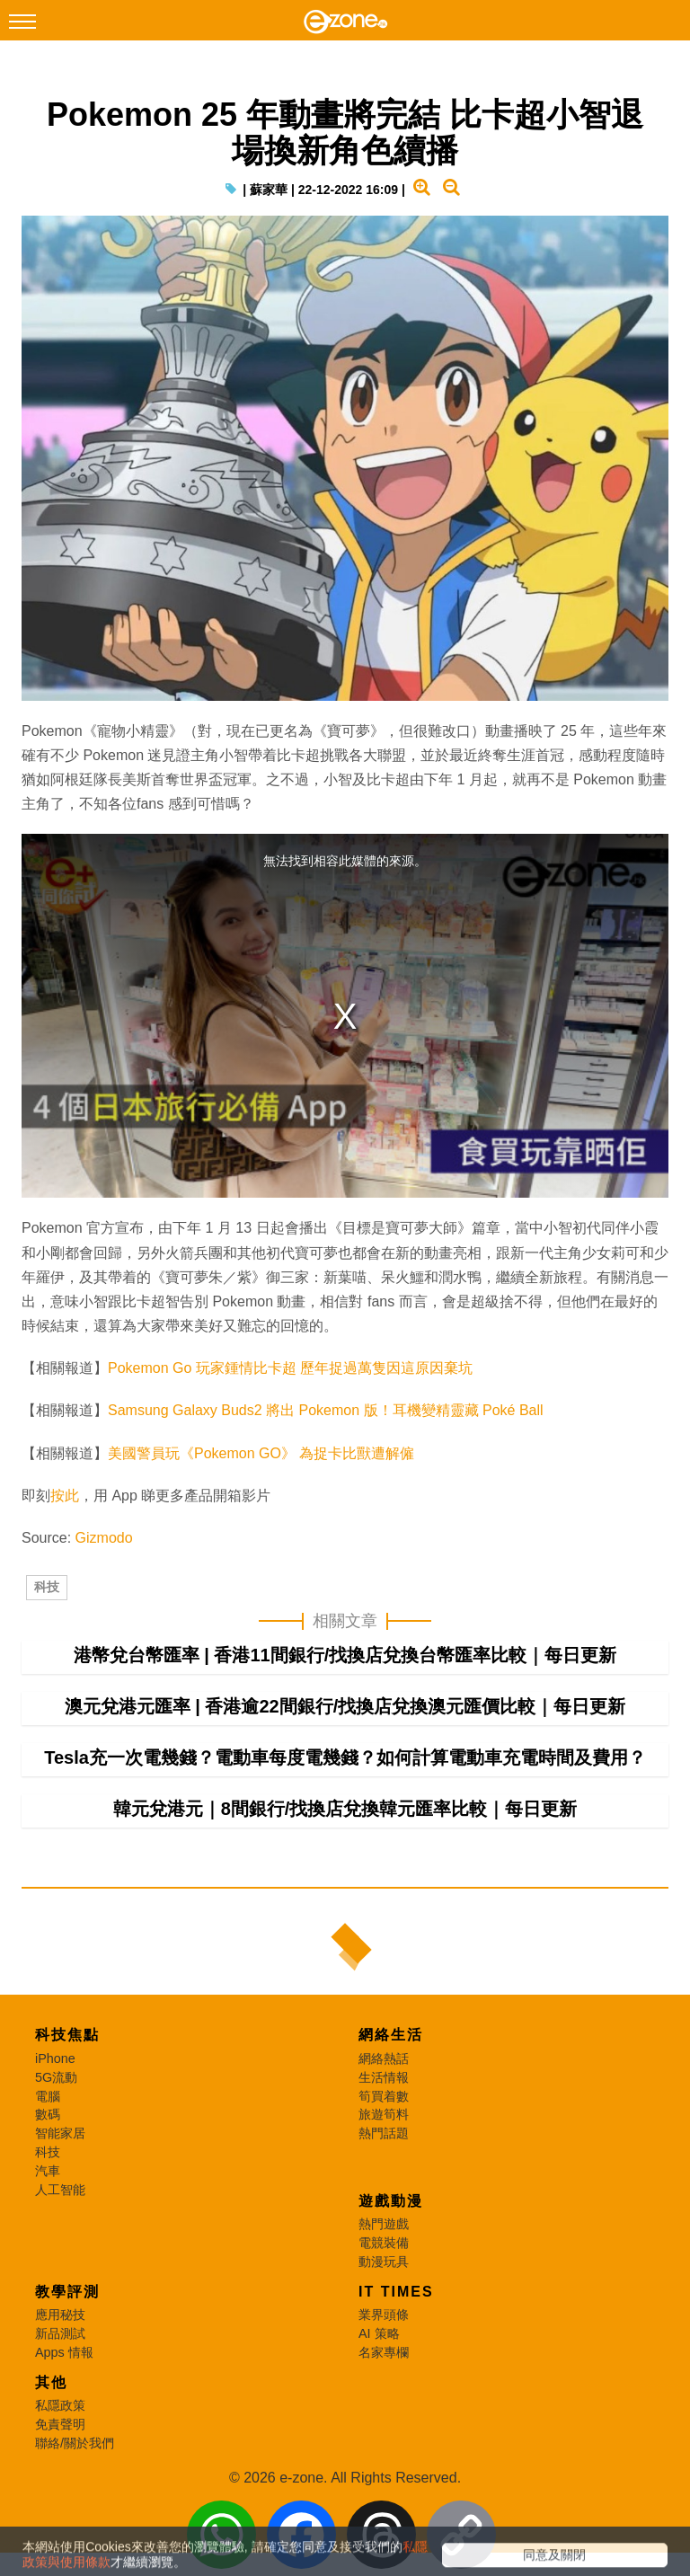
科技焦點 (67, 2111)
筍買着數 (383, 2172)
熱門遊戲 (383, 2300)
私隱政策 (60, 2481)
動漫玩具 (383, 2338)
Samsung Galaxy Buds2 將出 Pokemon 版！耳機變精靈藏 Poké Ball (326, 1448)
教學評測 (67, 2368)
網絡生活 (390, 2111)
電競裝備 (383, 2319)
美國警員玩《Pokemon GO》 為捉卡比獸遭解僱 (261, 1492)
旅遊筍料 (383, 2190)
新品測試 (60, 2410)
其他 (51, 2458)
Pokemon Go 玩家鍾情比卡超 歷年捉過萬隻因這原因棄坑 (290, 1406)
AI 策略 (379, 2410)
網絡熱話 (383, 2135)
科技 (46, 1644)
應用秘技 (60, 2391)
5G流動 (56, 2154)
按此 (64, 1534)
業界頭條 (383, 2391)
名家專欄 (383, 2428)
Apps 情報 (64, 2428)
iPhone (55, 2135)
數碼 (47, 2190)
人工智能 (60, 2266)
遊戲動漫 (390, 2277)
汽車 (47, 2247)
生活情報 (383, 2154)
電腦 (47, 2172)
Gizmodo (104, 1576)
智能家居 (60, 2209)
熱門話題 (383, 2209)
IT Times (396, 2368)
